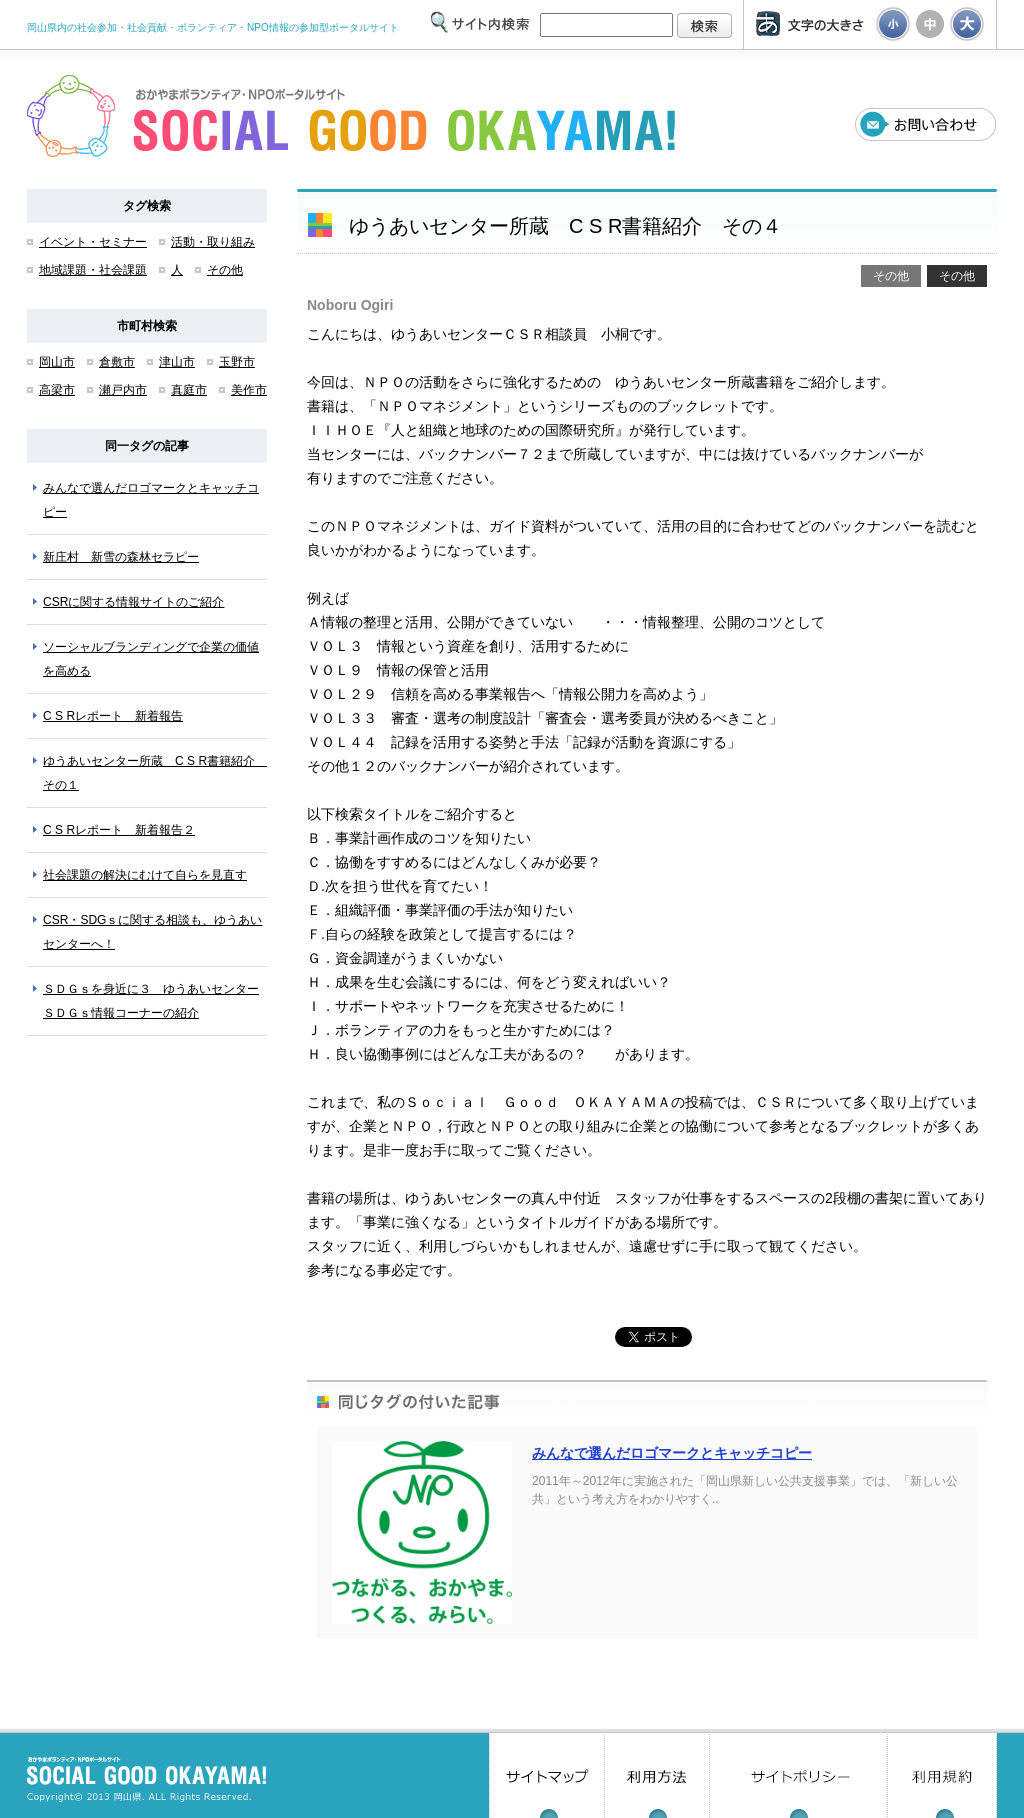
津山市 (177, 362)
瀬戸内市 (123, 390)
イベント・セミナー (93, 242)
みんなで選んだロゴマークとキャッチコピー (672, 1453)
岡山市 (57, 362)
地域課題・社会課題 (93, 270)
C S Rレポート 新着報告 (113, 716)
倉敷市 (117, 362)
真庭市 (189, 390)
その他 (225, 270)
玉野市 (237, 362)
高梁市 (57, 390)
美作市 (249, 390)
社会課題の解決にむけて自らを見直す (145, 875)
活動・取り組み (213, 242)
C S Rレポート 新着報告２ (119, 830)
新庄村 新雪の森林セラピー (121, 557)
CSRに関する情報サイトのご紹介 (133, 602)
